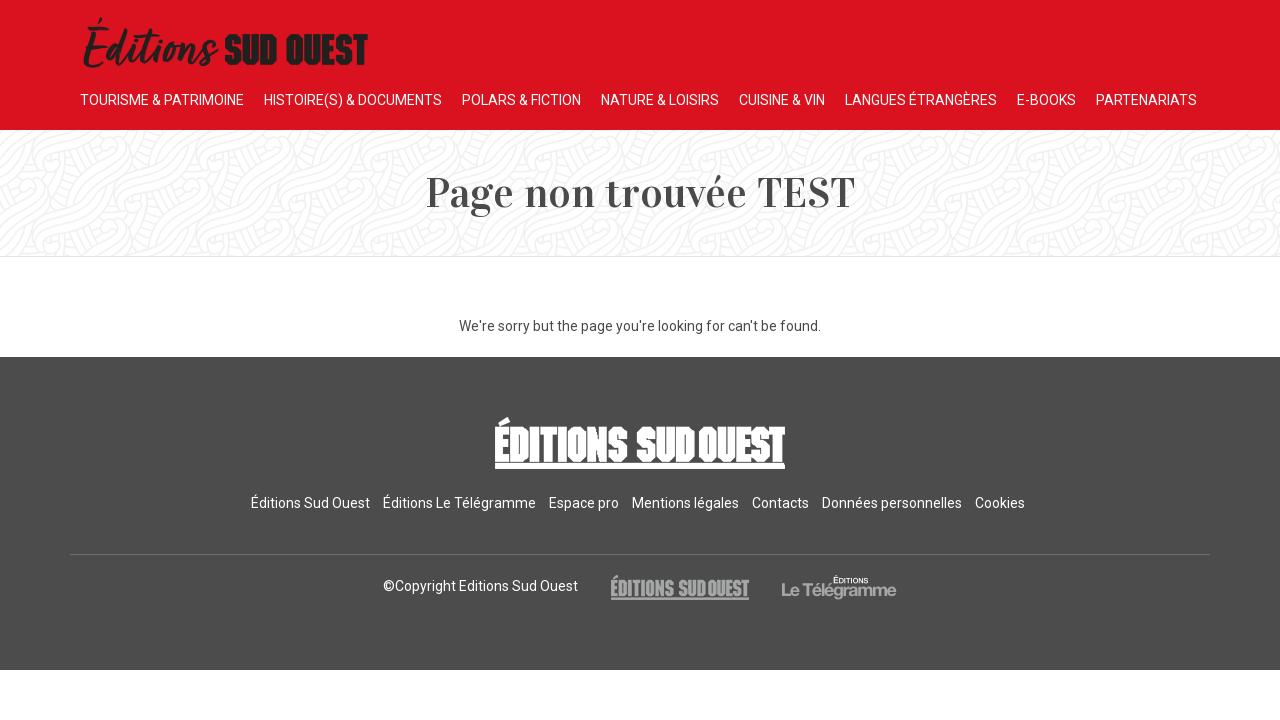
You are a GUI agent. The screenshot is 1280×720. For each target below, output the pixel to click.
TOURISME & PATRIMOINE (162, 100)
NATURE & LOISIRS (660, 100)
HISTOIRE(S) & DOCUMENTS (353, 100)
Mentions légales (685, 503)
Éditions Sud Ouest (310, 503)
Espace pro (584, 503)
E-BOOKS (1046, 100)
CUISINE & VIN (782, 100)
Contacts (780, 503)
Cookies (1000, 503)
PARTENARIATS (1146, 100)
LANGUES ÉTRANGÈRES (921, 100)
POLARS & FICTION (521, 100)
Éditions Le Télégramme (459, 503)
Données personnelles (892, 503)
